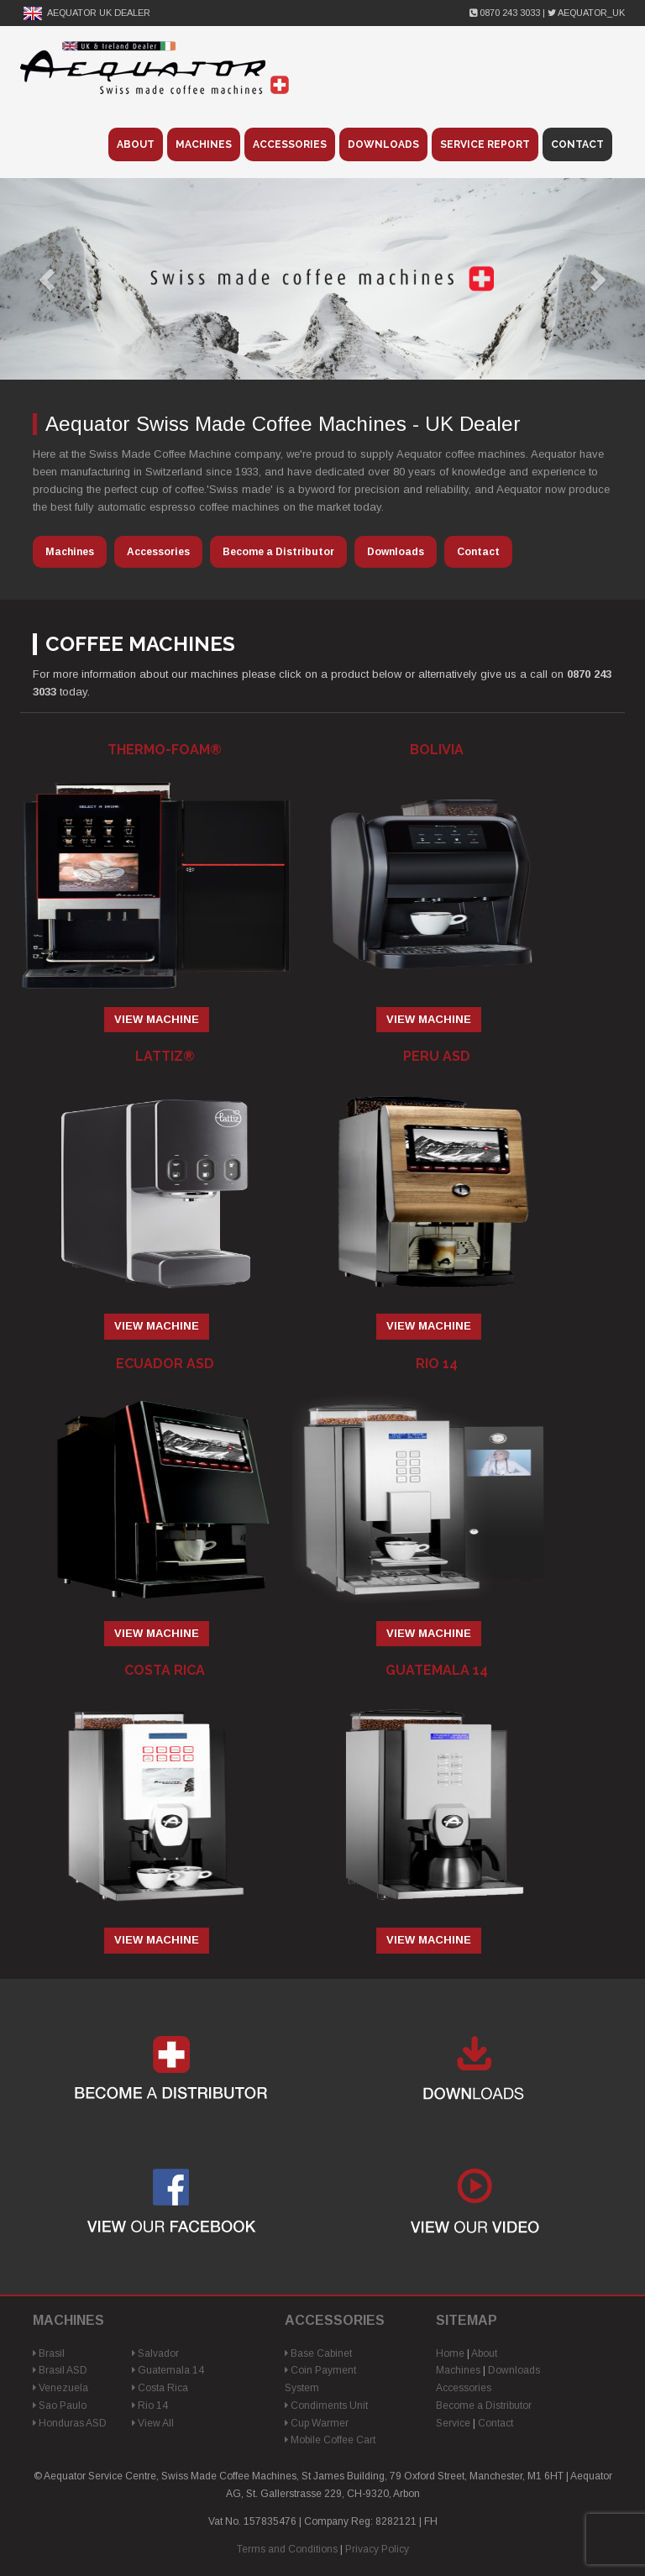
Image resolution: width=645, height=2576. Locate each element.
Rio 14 (150, 2405)
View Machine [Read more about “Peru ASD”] (428, 1325)
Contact (577, 144)
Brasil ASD (60, 2370)
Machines (204, 144)
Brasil (49, 2353)
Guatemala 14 (168, 2370)
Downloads (383, 144)
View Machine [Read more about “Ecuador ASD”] (156, 1633)
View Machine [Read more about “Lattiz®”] (156, 1325)
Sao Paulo (60, 2405)
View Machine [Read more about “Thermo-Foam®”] (156, 1019)
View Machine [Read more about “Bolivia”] (428, 1019)
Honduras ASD (70, 2423)
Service (453, 2423)
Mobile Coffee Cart (330, 2440)
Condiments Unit (326, 2405)
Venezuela (60, 2388)
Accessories (290, 144)
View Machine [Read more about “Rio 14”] (428, 1633)
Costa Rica (160, 2388)
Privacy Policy (377, 2549)
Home (450, 2353)
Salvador (155, 2353)
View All (153, 2423)
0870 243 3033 (506, 13)
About (136, 144)
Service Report (485, 144)
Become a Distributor (278, 552)
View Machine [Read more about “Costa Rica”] (156, 1939)
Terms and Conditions (287, 2549)
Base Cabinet (318, 2353)
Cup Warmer (317, 2423)
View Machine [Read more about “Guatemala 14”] (428, 1939)
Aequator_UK (586, 13)
